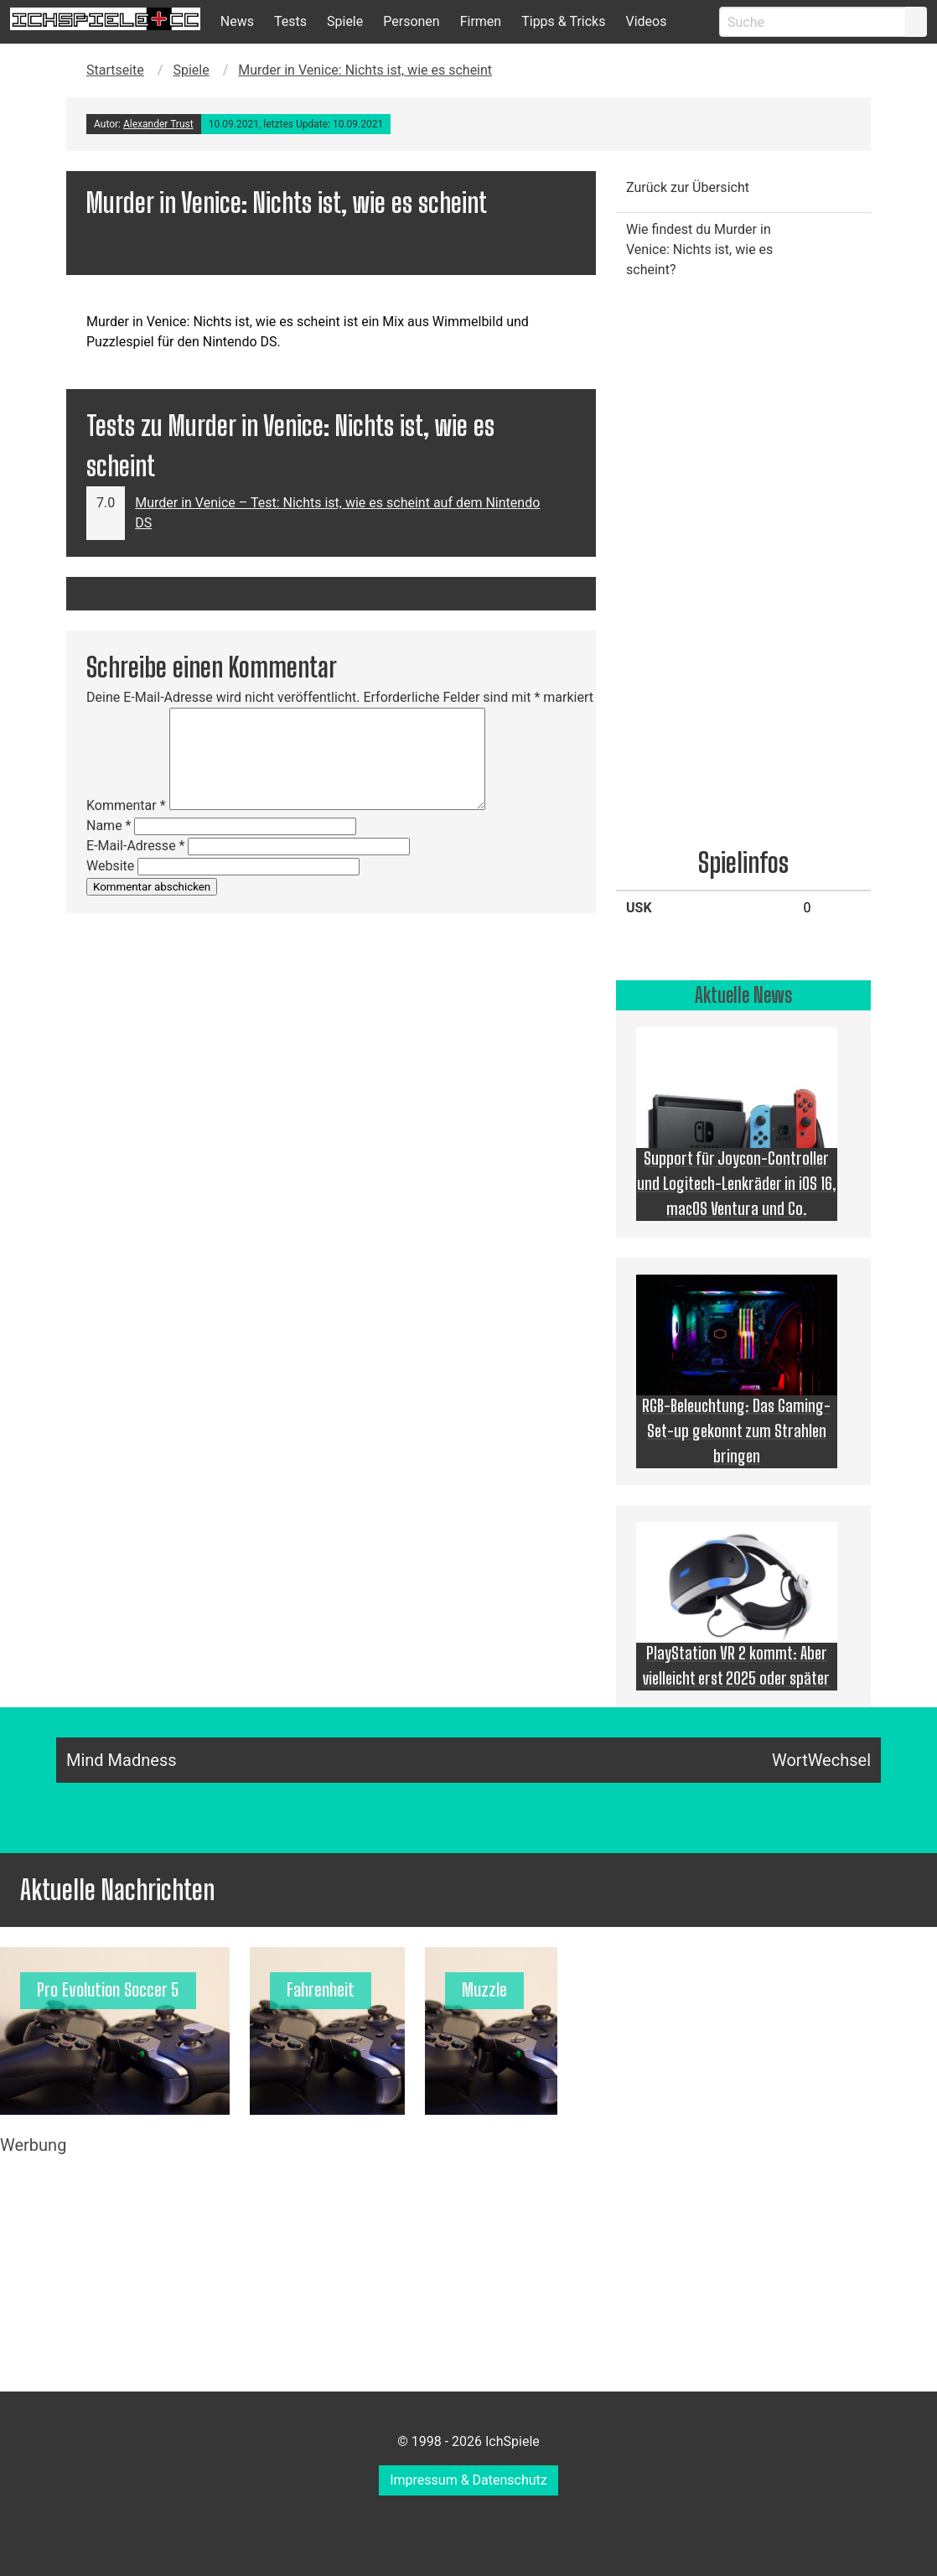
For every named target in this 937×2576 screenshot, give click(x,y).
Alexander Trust (158, 124)
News (237, 21)
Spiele (345, 21)
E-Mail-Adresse (135, 846)
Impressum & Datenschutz (468, 2480)
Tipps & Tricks (563, 21)
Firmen (481, 21)
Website (110, 866)
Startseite (115, 70)
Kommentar (126, 805)
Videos (645, 21)
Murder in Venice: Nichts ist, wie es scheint (365, 70)
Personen (411, 21)
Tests (290, 21)
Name (109, 826)
